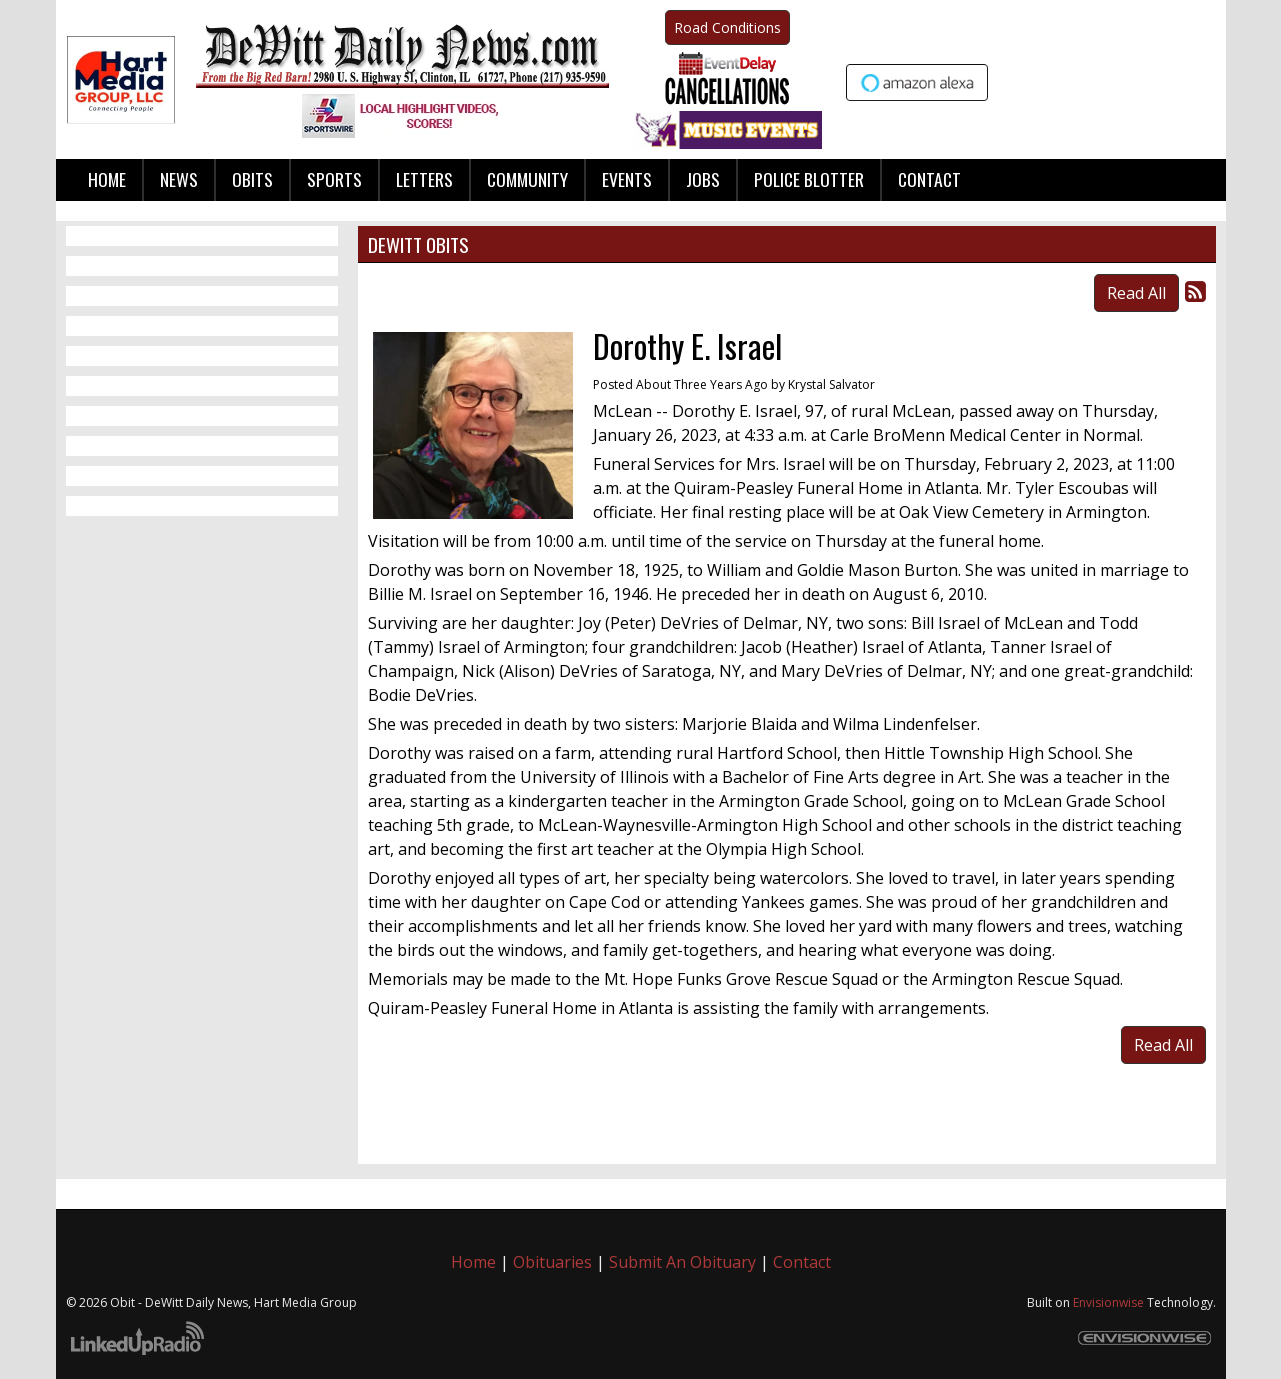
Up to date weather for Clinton (1206, 80)
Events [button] (627, 179)
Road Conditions (727, 27)
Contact (802, 1262)
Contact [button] (929, 179)
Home (473, 1262)
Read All (1136, 293)
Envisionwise (1108, 1302)
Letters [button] (424, 179)
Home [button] (107, 179)
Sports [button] (334, 179)
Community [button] (527, 179)
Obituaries (552, 1262)
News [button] (179, 179)
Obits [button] (252, 179)
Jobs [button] (703, 179)
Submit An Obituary (682, 1262)
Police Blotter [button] (809, 179)
